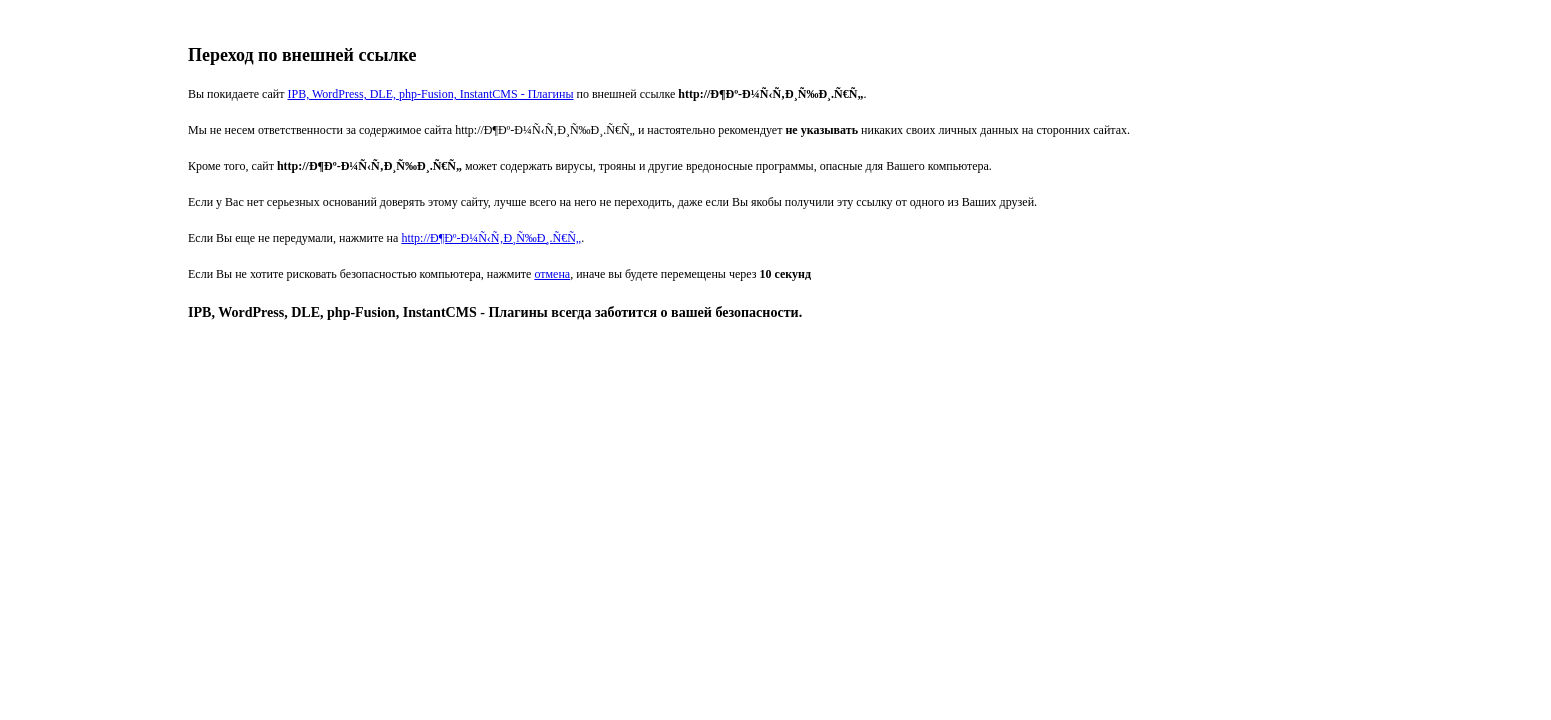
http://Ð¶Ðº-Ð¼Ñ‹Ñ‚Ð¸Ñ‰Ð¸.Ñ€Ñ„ (491, 238)
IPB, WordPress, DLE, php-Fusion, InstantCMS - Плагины (431, 94)
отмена (552, 274)
